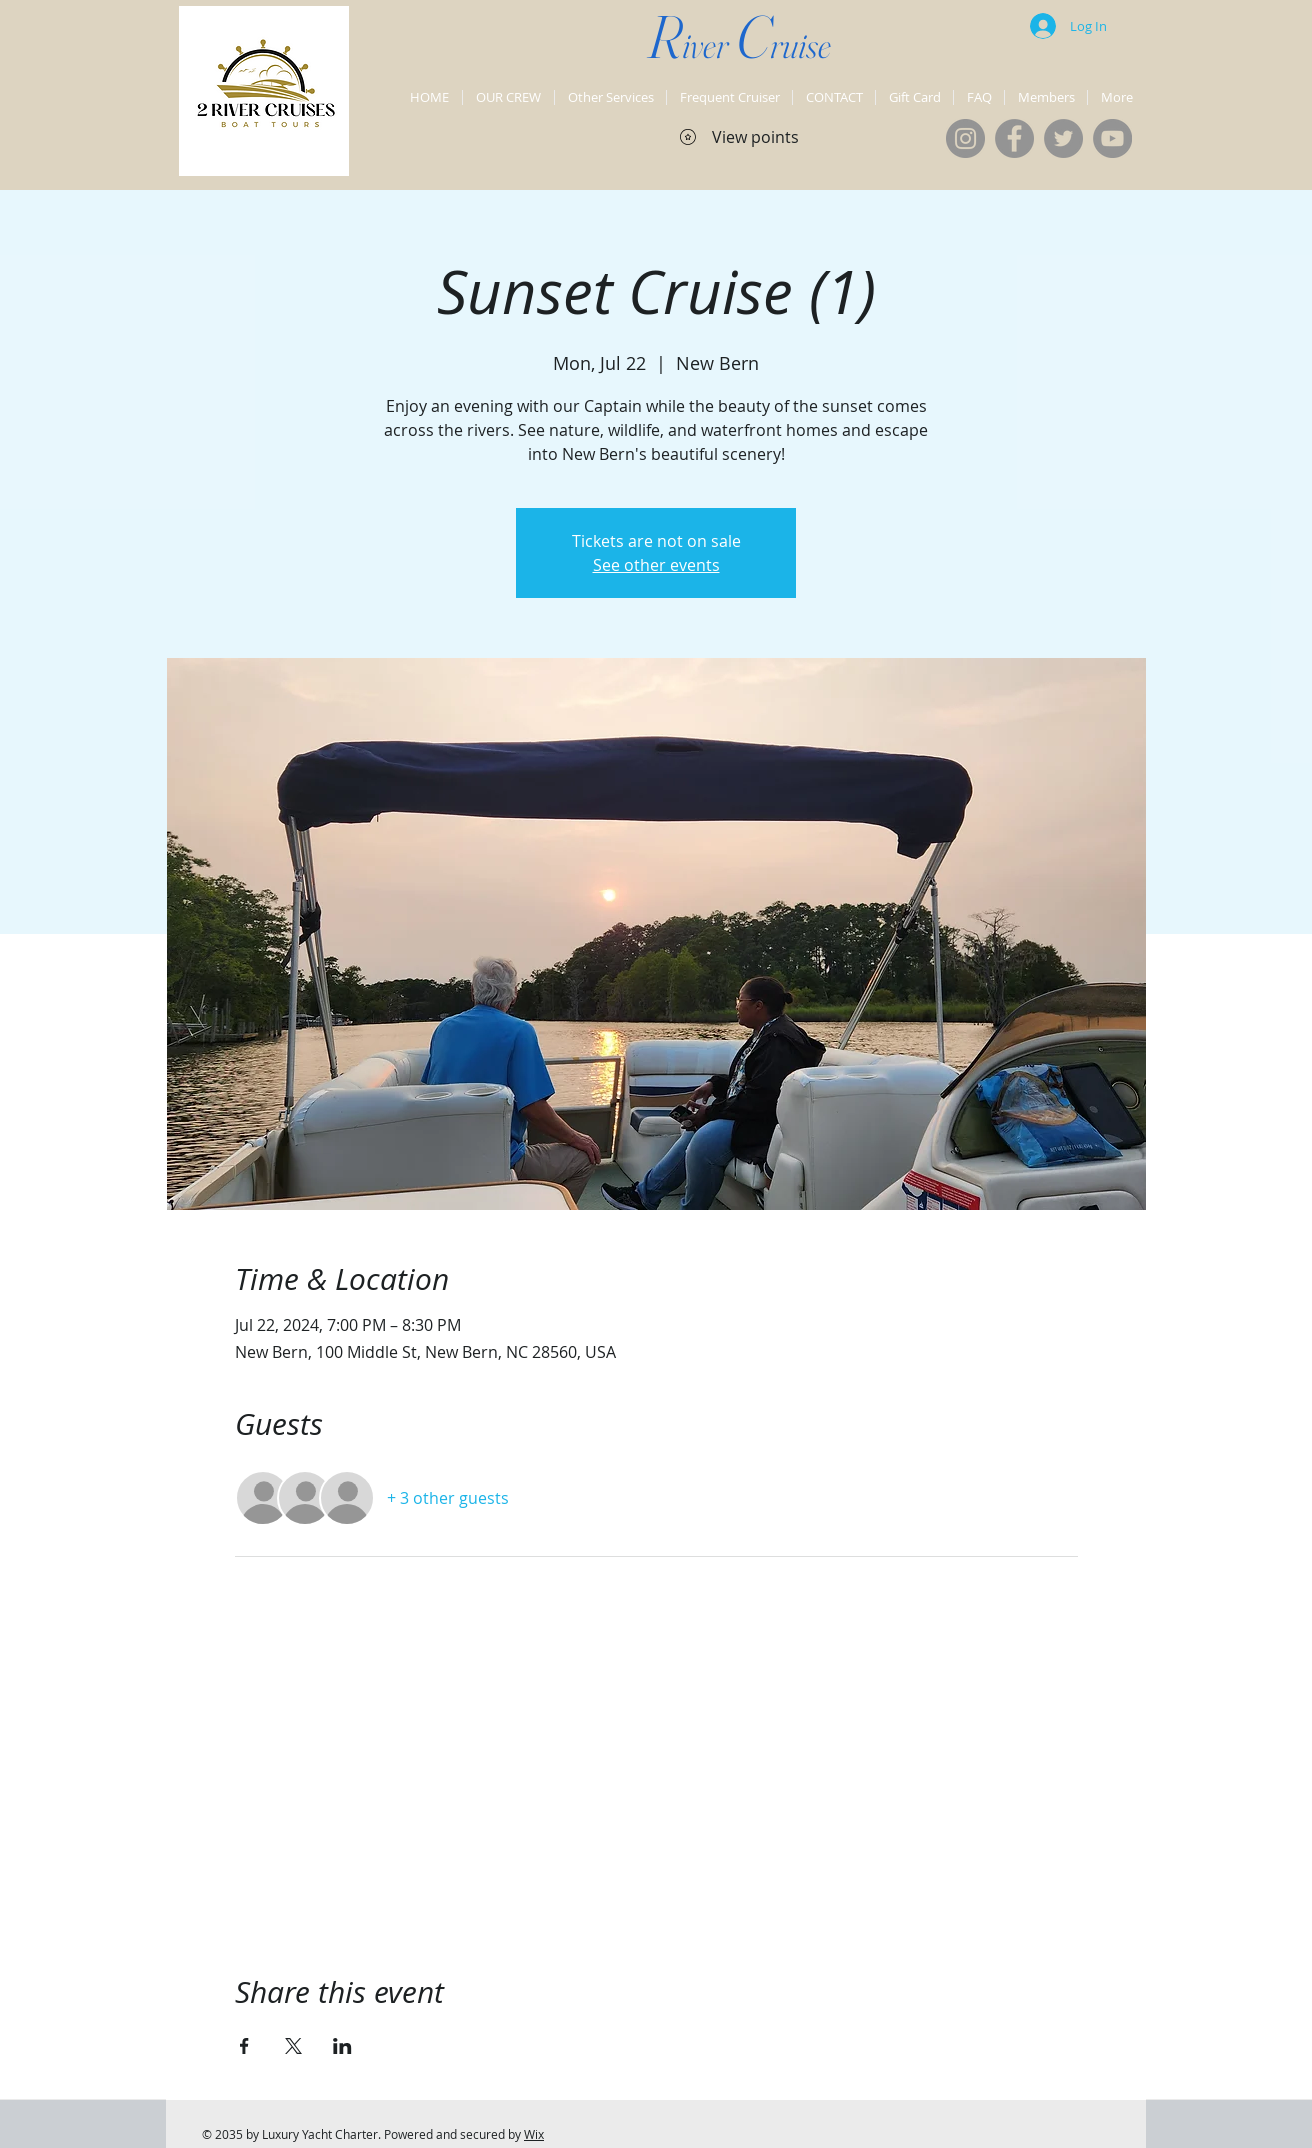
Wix (534, 2134)
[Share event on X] (293, 2046)
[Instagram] (965, 138)
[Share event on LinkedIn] (342, 2046)
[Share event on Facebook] (244, 2046)
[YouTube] (1112, 138)
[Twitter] (1063, 138)
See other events (656, 565)
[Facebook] (1014, 138)
